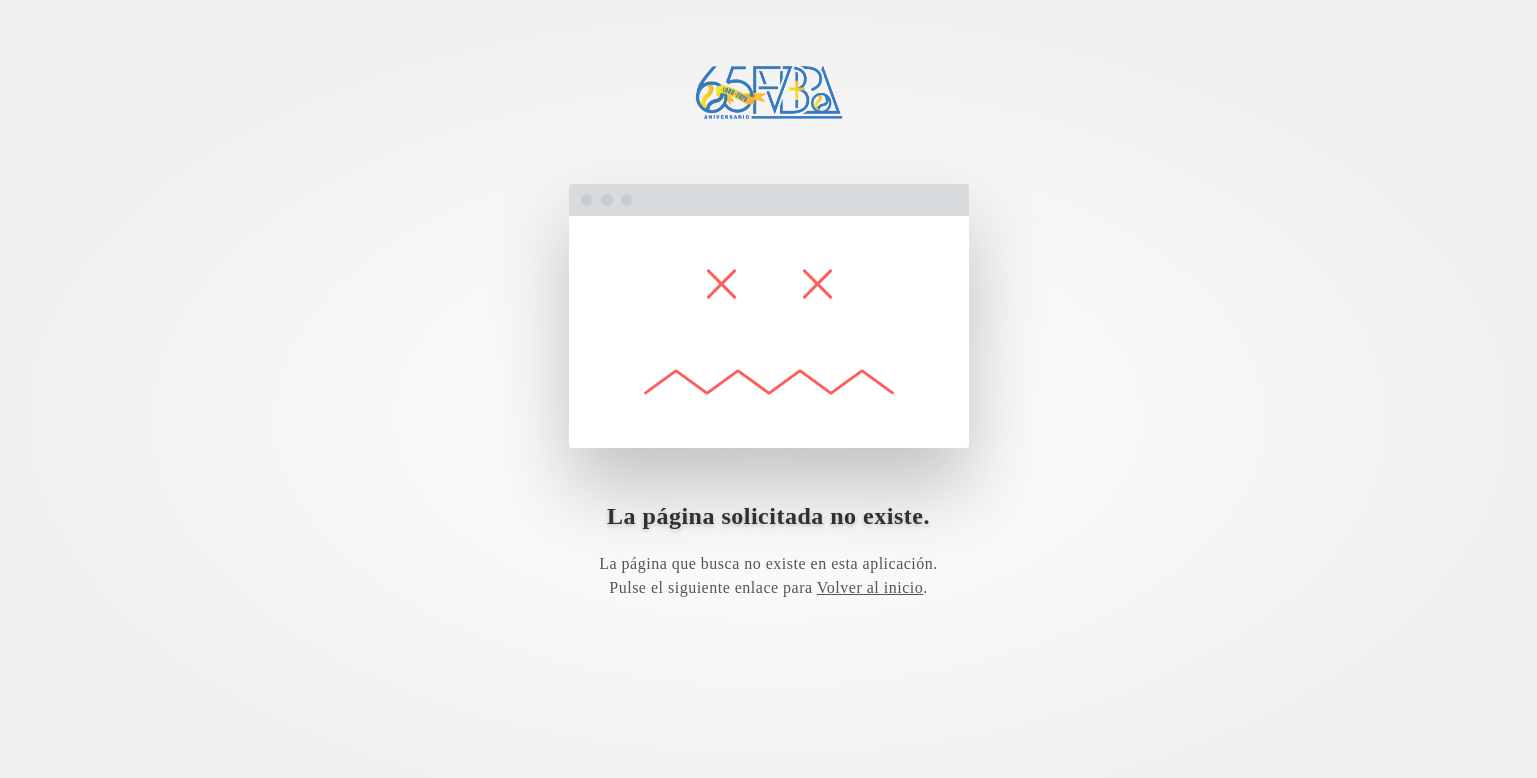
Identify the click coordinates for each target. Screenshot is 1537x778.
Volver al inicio (870, 587)
